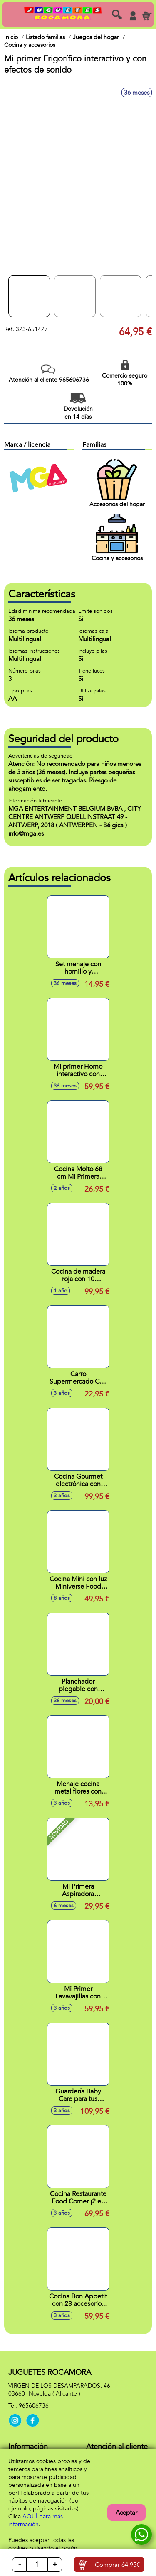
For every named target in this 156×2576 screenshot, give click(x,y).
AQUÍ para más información (35, 2520)
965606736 (34, 2406)
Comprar (117, 2565)
